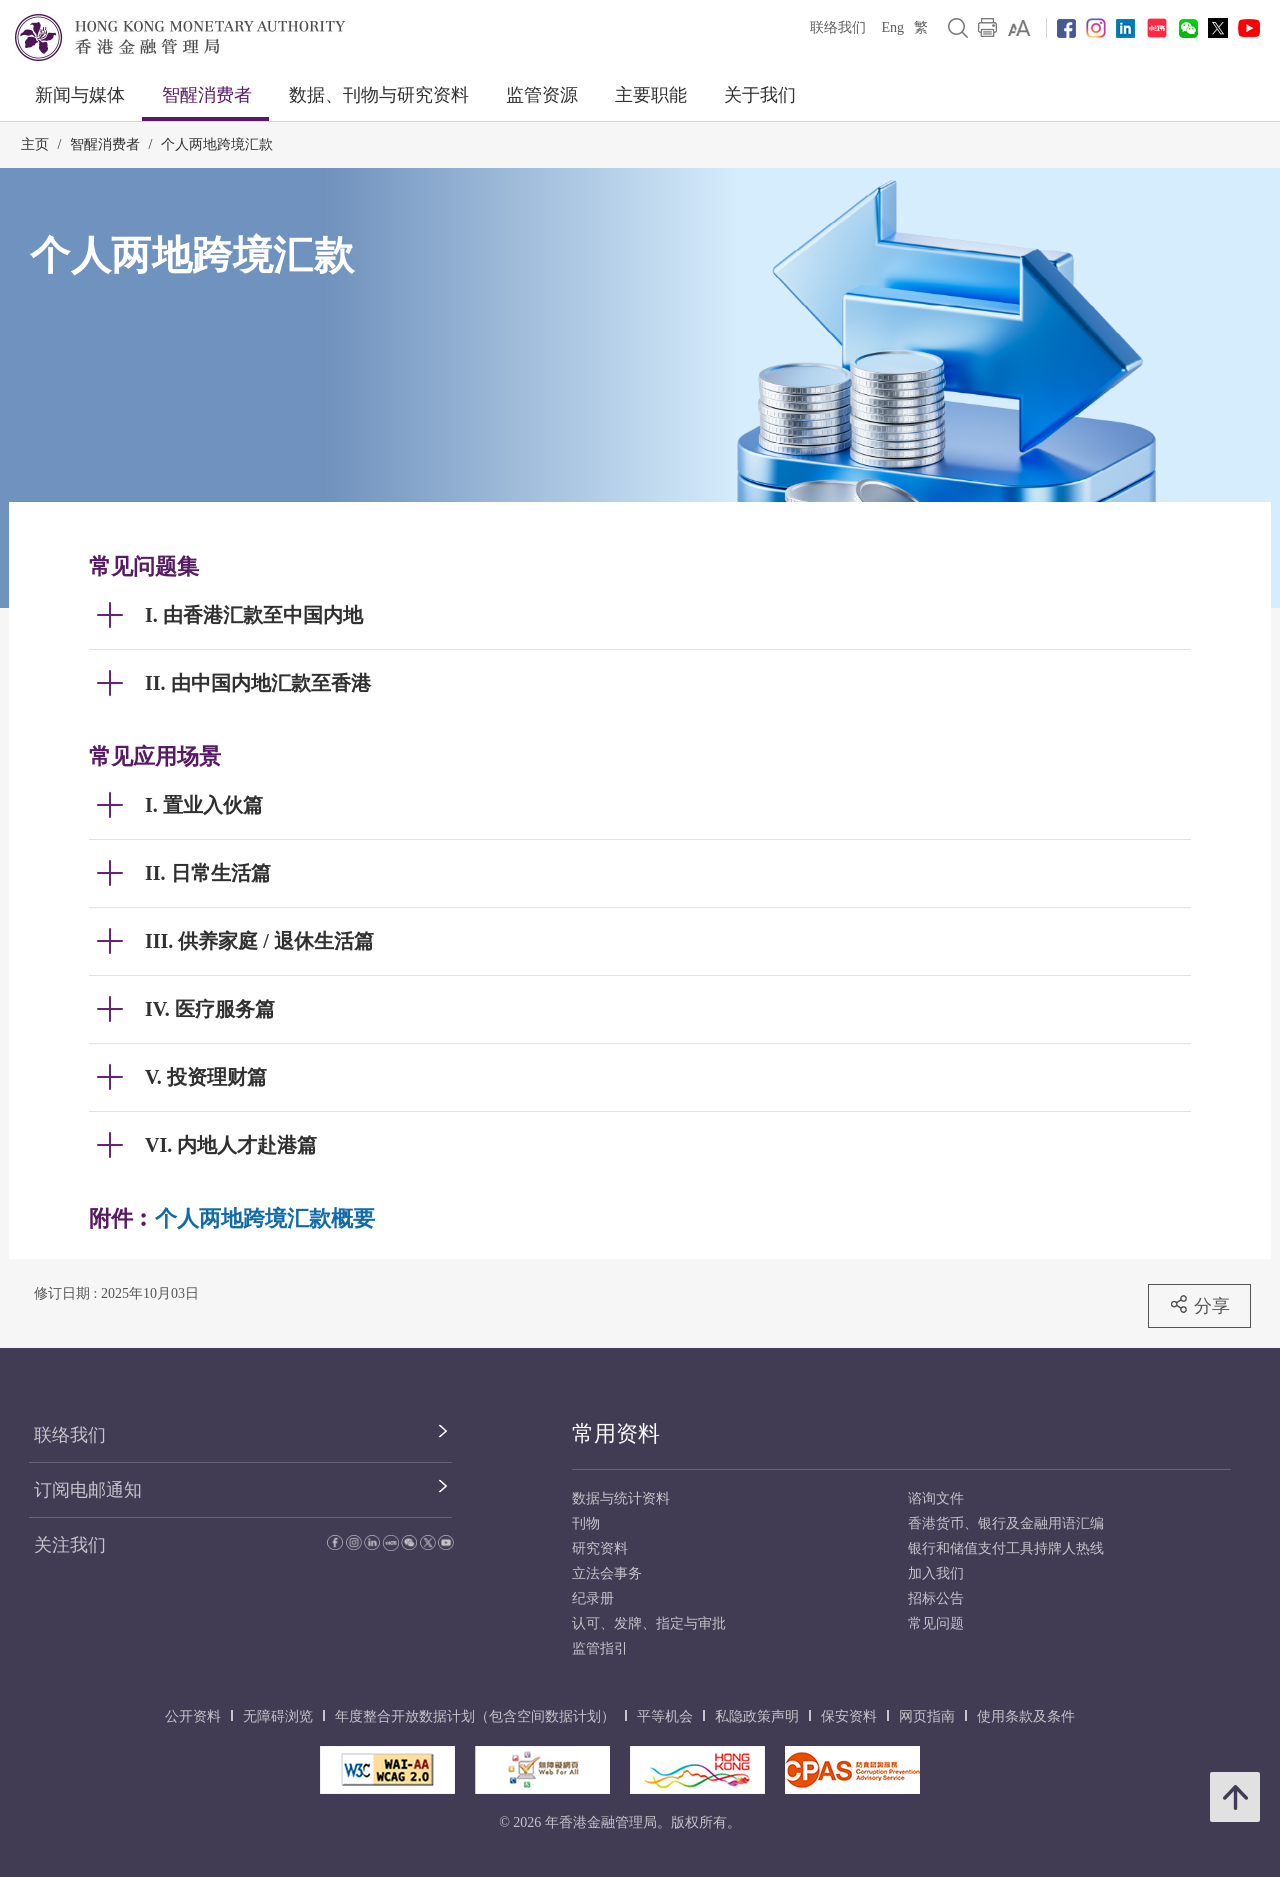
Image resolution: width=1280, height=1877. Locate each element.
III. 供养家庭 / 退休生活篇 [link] (259, 941)
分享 (1199, 1305)
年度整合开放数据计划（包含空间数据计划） (475, 1716)
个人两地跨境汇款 (217, 144)
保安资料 (849, 1716)
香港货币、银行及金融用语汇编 (1006, 1523)
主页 (35, 144)
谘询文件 (936, 1498)
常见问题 (936, 1623)
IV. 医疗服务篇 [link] (210, 1009)
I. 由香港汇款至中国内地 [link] (254, 615)
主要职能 (651, 95)
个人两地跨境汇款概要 (265, 1218)
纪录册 (593, 1598)
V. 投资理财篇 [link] (206, 1077)
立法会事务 (607, 1573)
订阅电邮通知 (88, 1490)
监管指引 (600, 1648)
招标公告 (936, 1598)
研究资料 (600, 1548)
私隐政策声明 (757, 1716)
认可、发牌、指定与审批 (649, 1623)
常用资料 (616, 1433)
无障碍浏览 (278, 1716)
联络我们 (838, 27)
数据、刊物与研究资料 (379, 95)
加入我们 (936, 1573)
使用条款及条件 (1026, 1716)
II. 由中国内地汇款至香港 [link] (258, 683)
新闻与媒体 (80, 95)
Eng (892, 27)
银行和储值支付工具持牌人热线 (1006, 1548)
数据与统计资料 (621, 1498)
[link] (1019, 28)
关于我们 (760, 95)
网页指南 (927, 1716)
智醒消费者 (207, 95)
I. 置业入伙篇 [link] (204, 805)
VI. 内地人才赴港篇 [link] (231, 1145)
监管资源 (542, 95)
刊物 (586, 1523)
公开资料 (193, 1716)
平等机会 (665, 1716)
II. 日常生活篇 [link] (208, 873)
